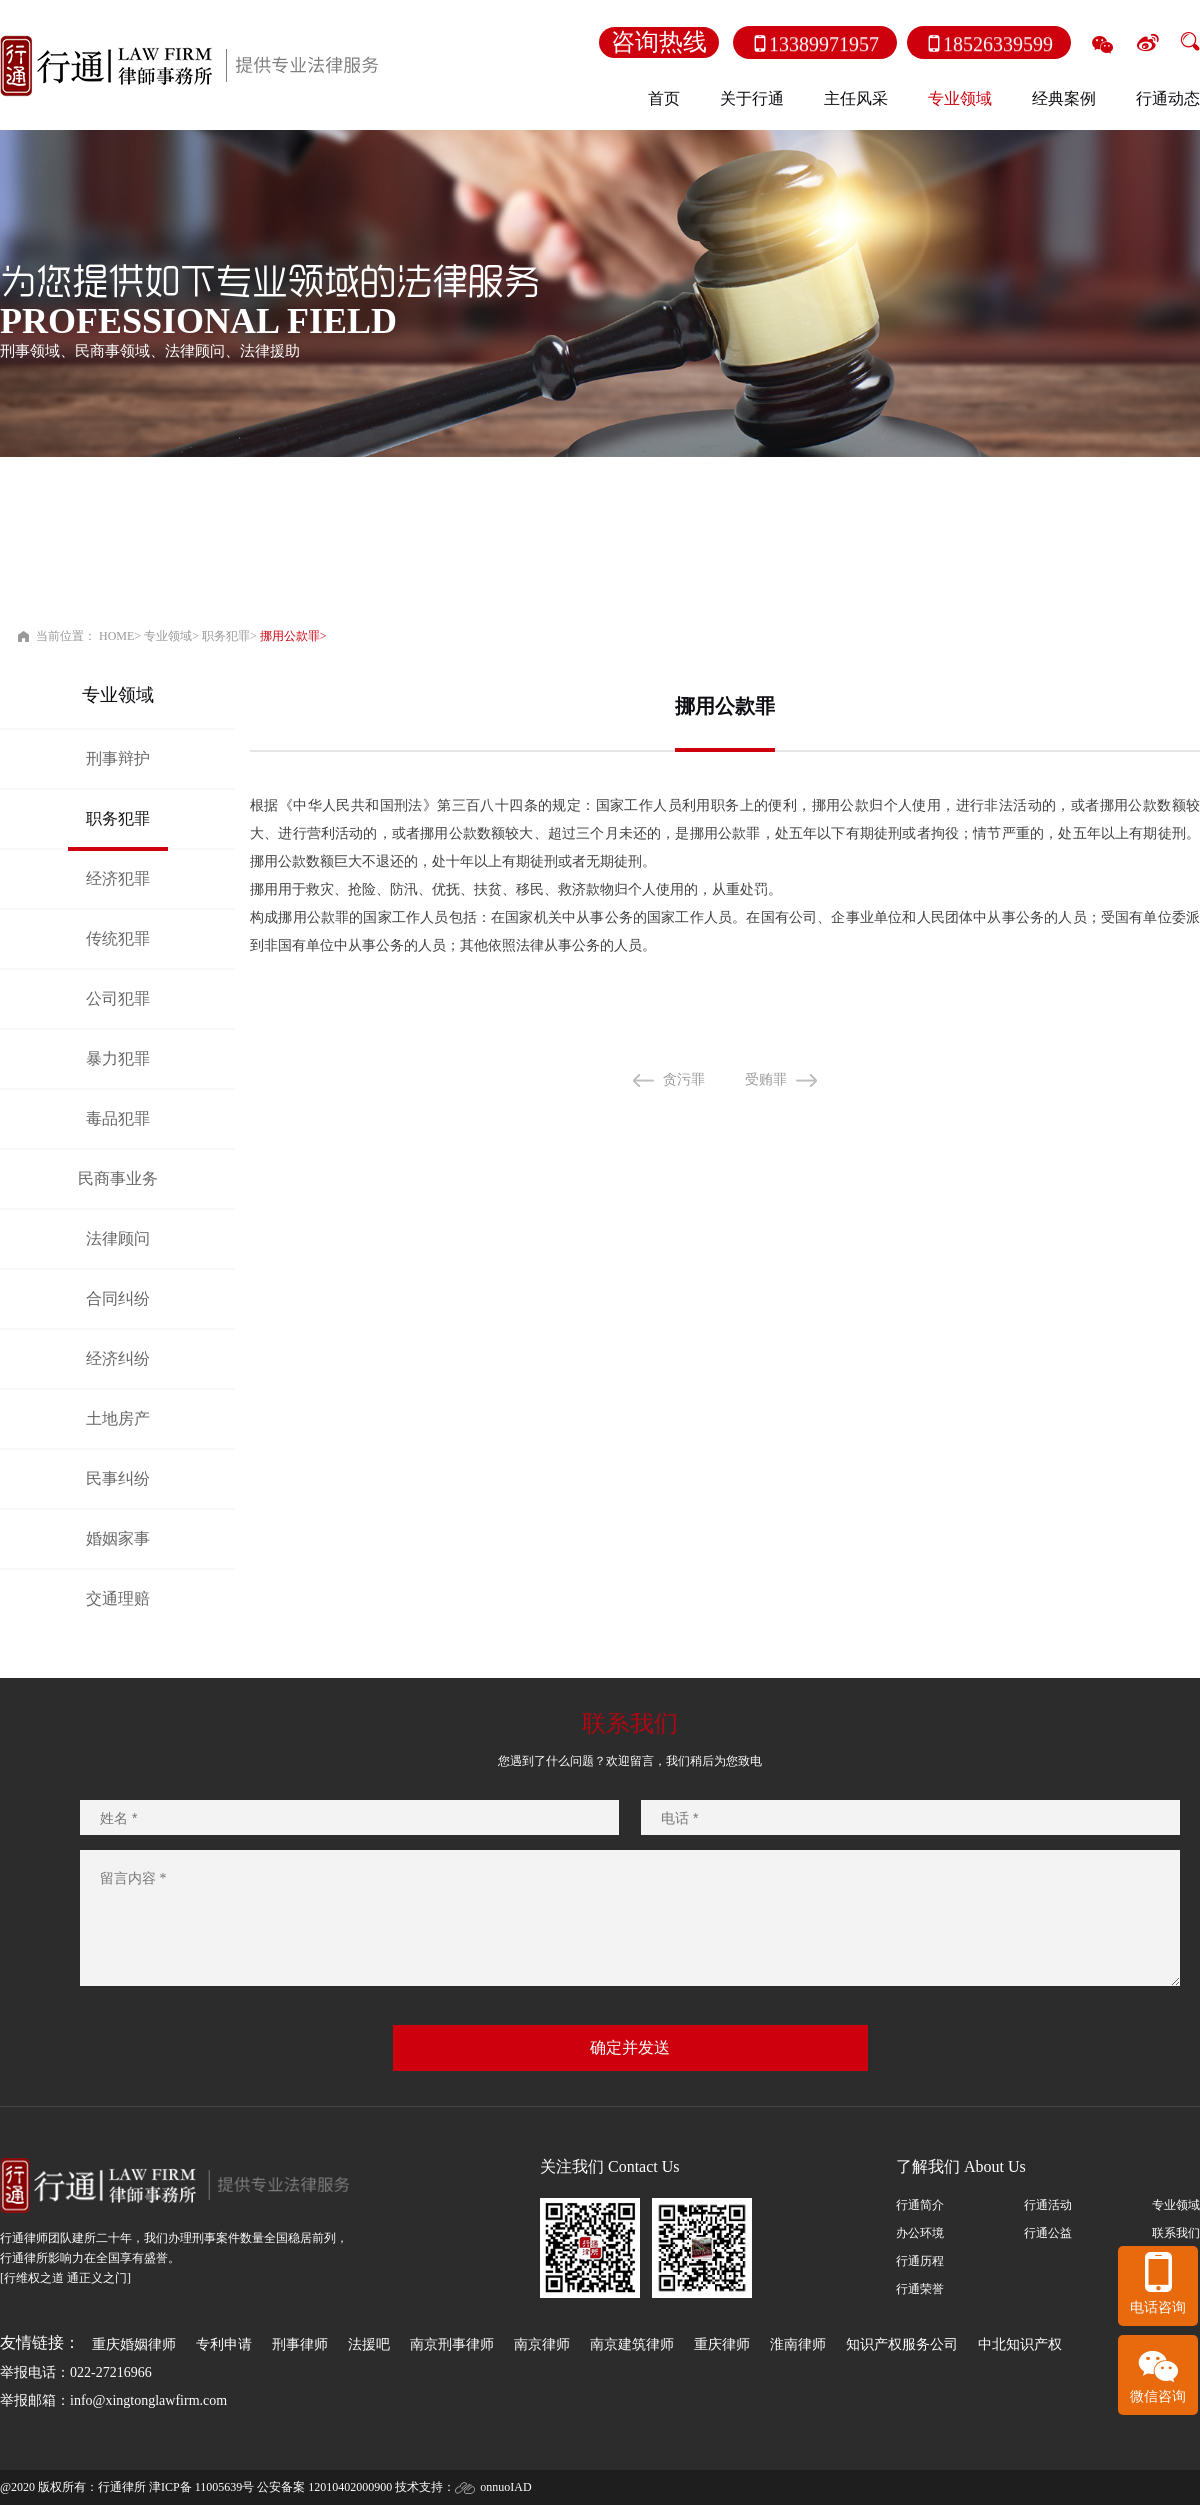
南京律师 (542, 2344)
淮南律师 (798, 2344)
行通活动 (1048, 2205)
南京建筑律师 (632, 2344)
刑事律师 (300, 2344)
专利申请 (224, 2344)
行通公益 (1048, 2233)
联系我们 (1176, 2233)
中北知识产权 (1020, 2344)
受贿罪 (798, 1079)
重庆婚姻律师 (134, 2344)
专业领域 (168, 636)
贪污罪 (716, 1079)
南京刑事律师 (452, 2344)
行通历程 (920, 2261)
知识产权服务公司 (902, 2344)
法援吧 (369, 2344)
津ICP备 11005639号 (201, 2487)
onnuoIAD (505, 2487)
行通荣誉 (920, 2289)
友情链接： (40, 2342)
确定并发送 (630, 2047)
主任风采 (856, 98)
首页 (664, 98)
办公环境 (920, 2233)
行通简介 (920, 2205)
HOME (116, 636)
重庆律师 (722, 2344)
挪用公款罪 (290, 636)
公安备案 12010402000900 (324, 2487)
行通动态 (1168, 98)
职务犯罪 (226, 636)
